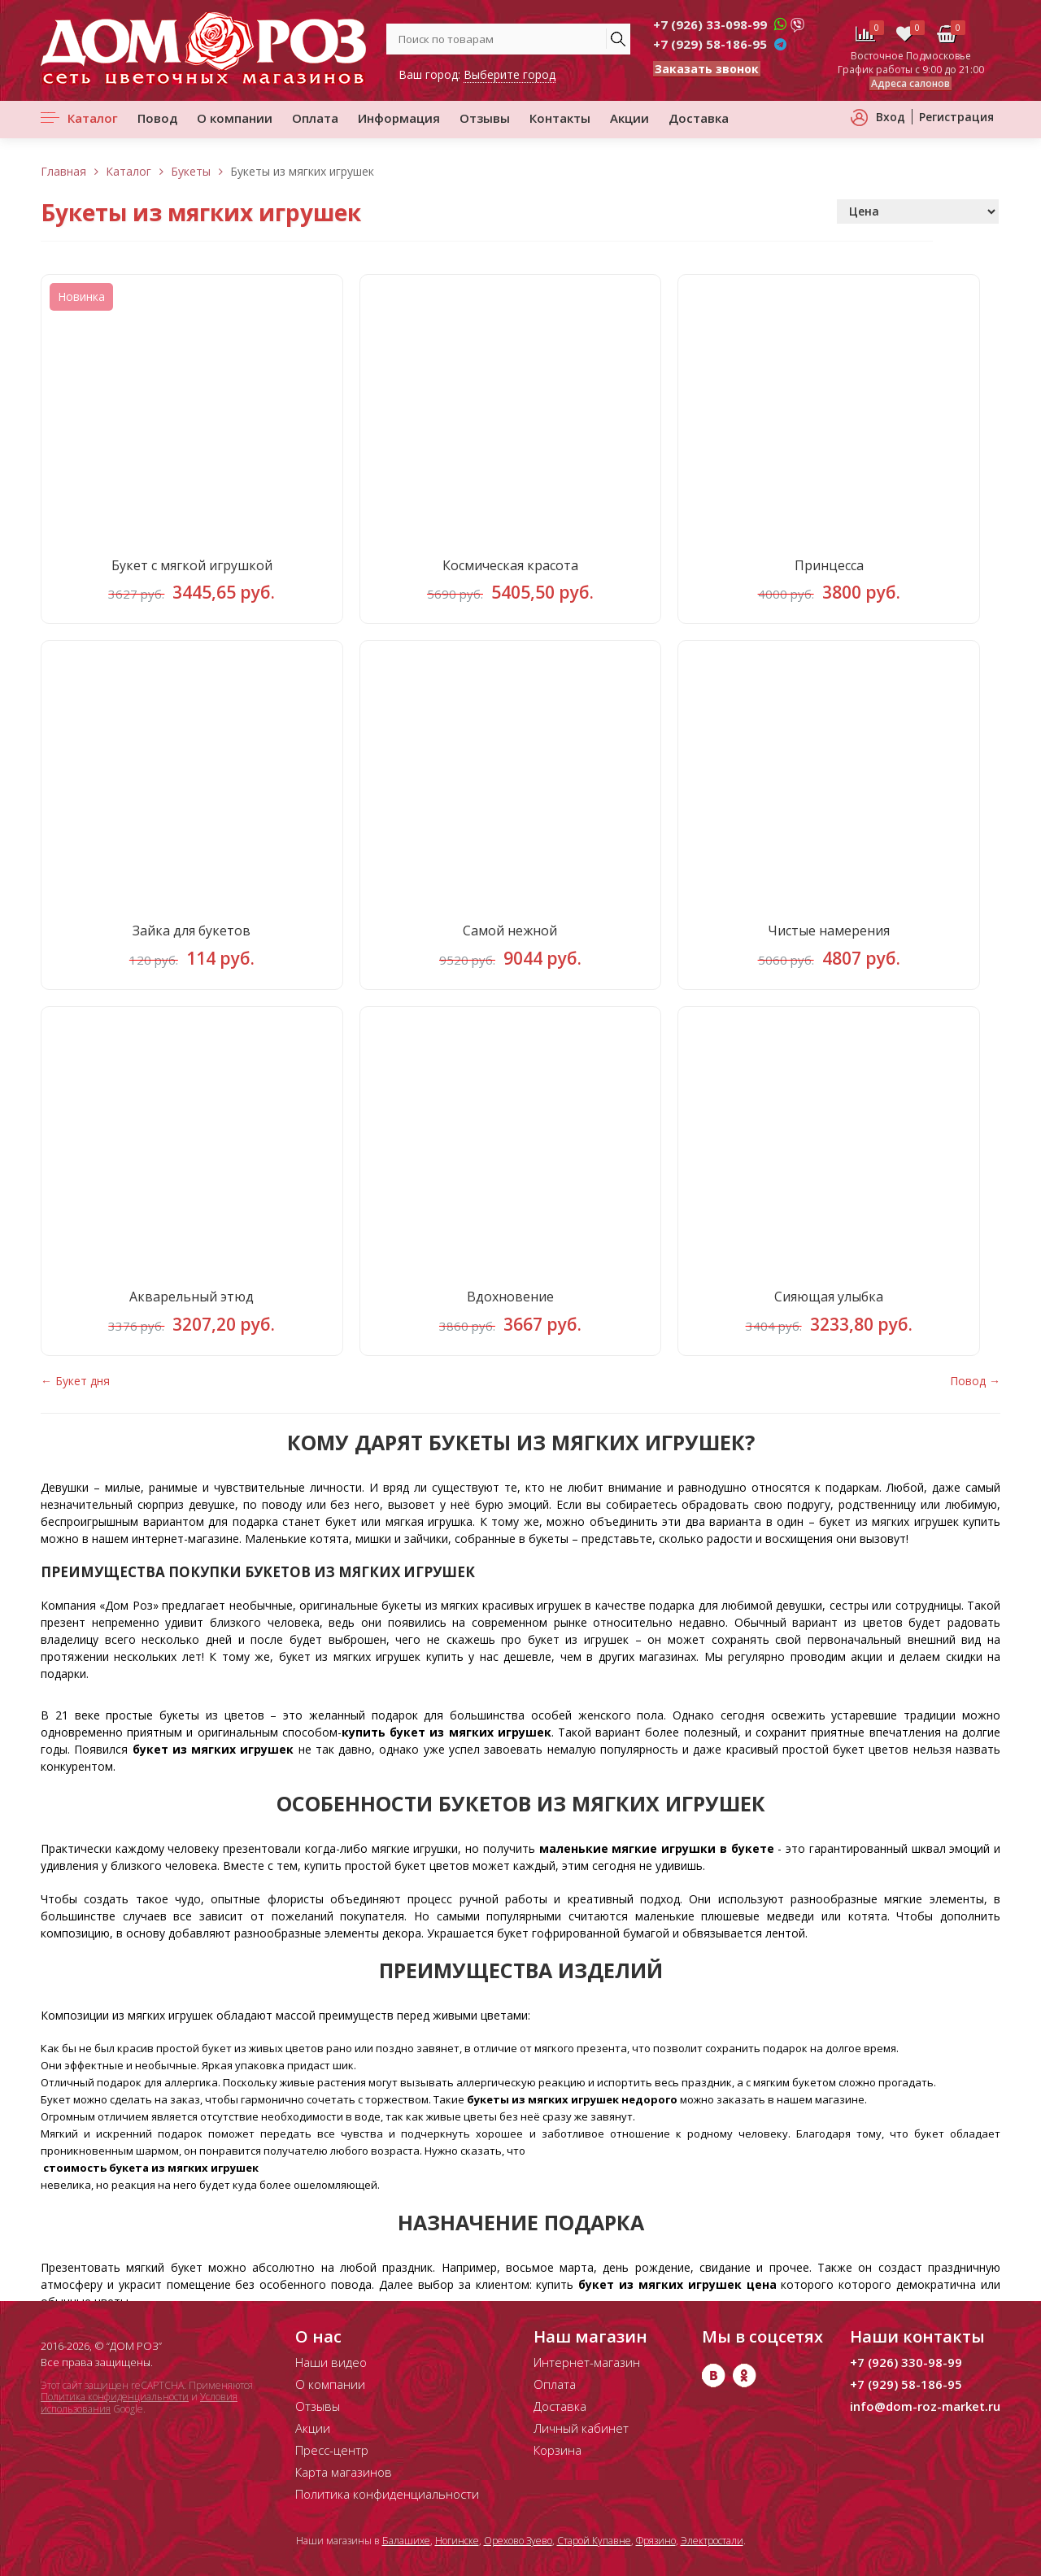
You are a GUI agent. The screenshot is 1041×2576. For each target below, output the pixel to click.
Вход (890, 116)
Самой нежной (510, 939)
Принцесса (829, 568)
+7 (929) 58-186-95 (710, 44)
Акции (629, 118)
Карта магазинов (343, 2472)
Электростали (712, 2541)
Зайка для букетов (191, 939)
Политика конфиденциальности (115, 2397)
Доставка (699, 118)
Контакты (559, 118)
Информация (399, 118)
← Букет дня (75, 1394)
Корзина (557, 2450)
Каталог (93, 118)
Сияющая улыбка (828, 1309)
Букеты (191, 171)
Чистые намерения (829, 939)
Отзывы (485, 118)
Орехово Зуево (518, 2541)
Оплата (315, 118)
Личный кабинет (581, 2428)
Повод (157, 118)
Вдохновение (510, 1309)
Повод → (975, 1394)
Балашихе (406, 2541)
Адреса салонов (910, 83)
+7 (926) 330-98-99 (906, 2362)
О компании (234, 118)
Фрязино (656, 2541)
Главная (63, 171)
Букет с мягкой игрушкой (191, 568)
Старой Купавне (594, 2541)
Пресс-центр (331, 2450)
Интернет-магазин (587, 2362)
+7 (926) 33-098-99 (710, 24)
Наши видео (331, 2362)
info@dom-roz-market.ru (925, 2406)
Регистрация (956, 116)
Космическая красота (510, 568)
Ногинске (457, 2541)
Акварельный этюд (192, 1309)
